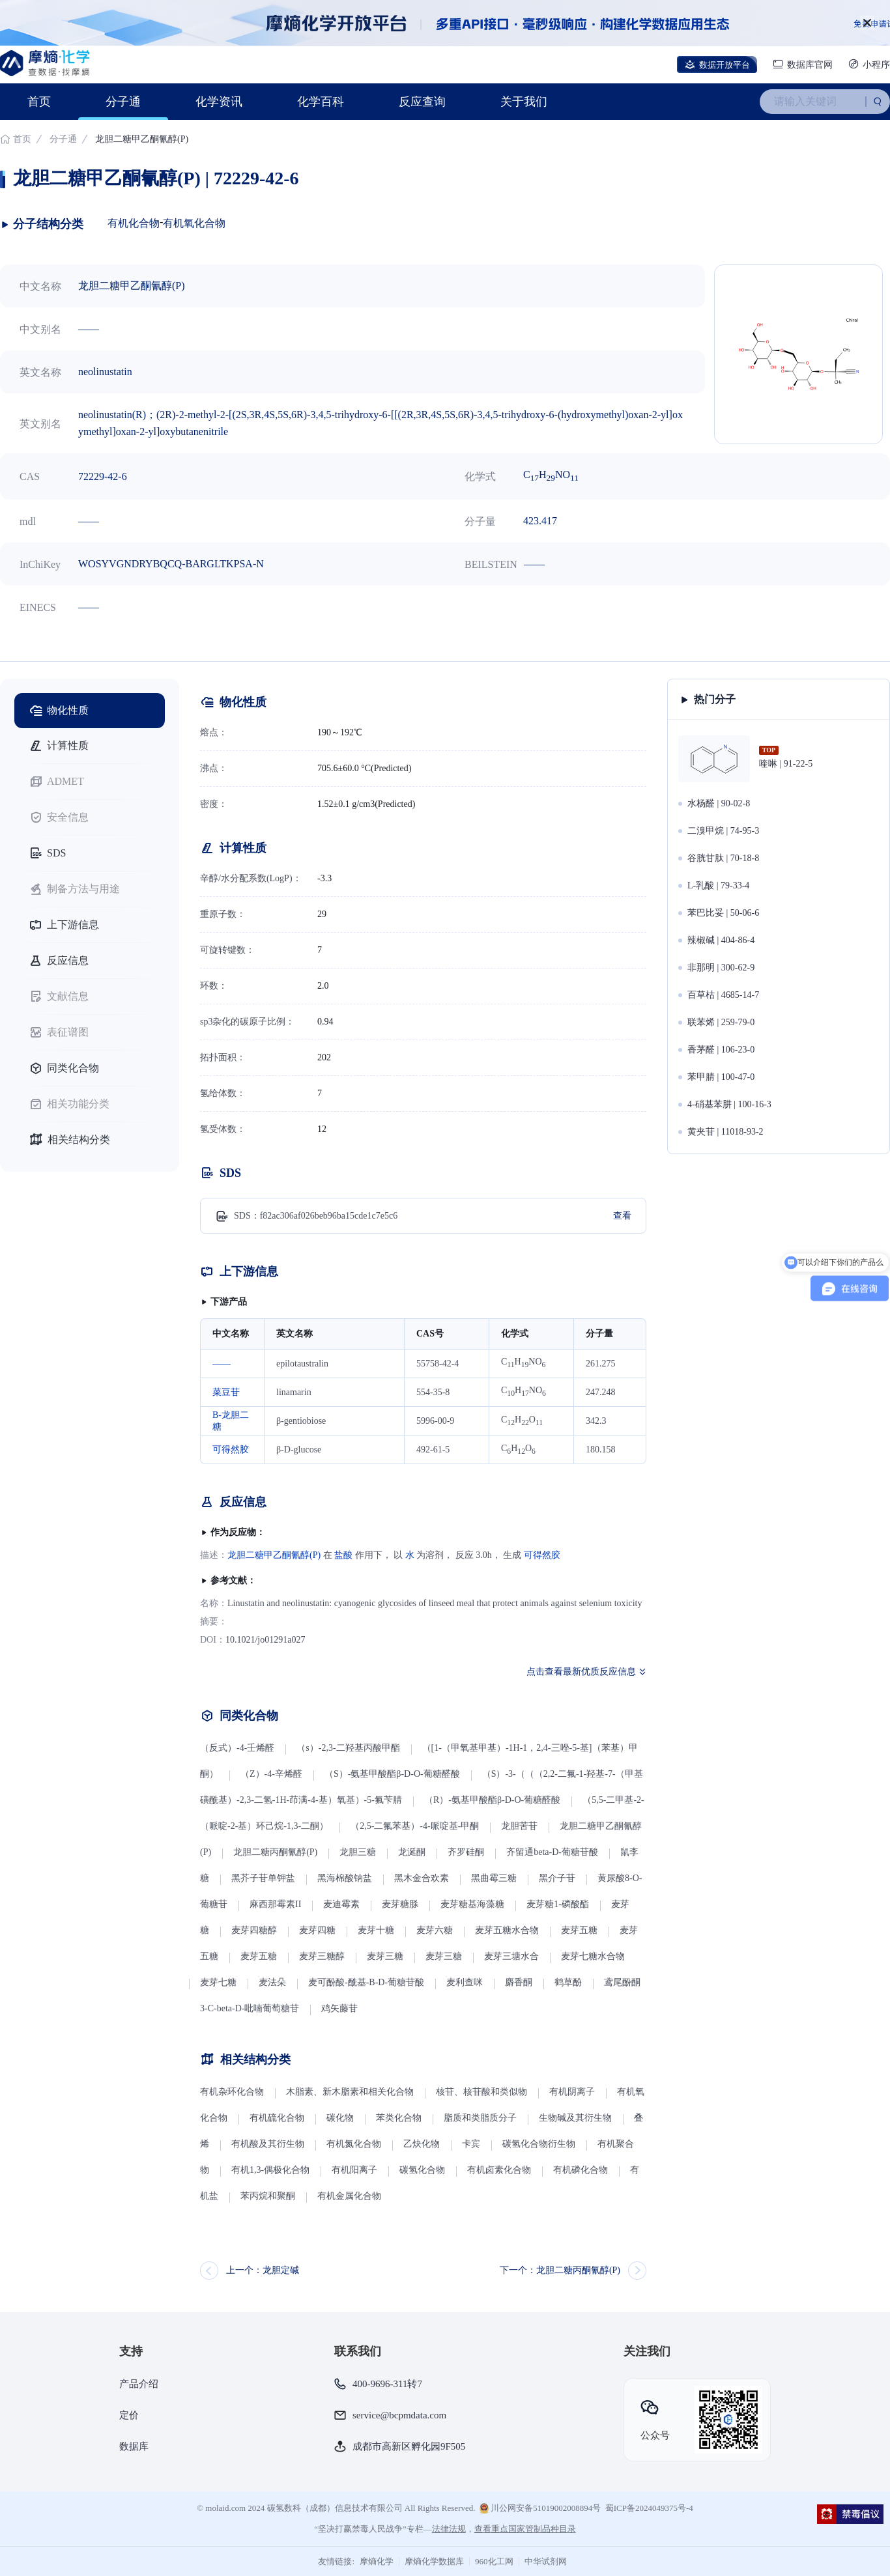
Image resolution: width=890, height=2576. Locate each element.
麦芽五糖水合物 (507, 1930)
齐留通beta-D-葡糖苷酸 (552, 1852)
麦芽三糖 (385, 1956)
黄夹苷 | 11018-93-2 (725, 1132)
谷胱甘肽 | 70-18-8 (723, 858)
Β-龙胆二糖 (230, 1421)
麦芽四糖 (317, 1930)
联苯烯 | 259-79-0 (720, 1022)
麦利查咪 (464, 1982)
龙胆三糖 (357, 1852)
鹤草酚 (568, 1982)
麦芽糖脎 (400, 1904)
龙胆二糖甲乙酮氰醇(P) (274, 1555)
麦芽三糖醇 (322, 1956)
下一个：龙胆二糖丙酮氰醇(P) (560, 2270)
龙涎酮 (411, 1852)
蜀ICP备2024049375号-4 (649, 2508)
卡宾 (471, 2144)
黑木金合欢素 (421, 1878)
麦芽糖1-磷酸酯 (557, 1904)
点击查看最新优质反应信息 (581, 1672)
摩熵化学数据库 (434, 2561)
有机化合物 (134, 223)
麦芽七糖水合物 (593, 1956)
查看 (622, 1216)
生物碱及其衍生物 (575, 2118)
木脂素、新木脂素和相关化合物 (350, 2092)
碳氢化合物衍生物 (538, 2144)
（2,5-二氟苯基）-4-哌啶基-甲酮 (415, 1826)
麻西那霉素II (275, 1904)
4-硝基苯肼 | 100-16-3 (729, 1104)
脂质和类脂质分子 (480, 2118)
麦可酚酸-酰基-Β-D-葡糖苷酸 (366, 1982)
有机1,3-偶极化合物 (270, 2170)
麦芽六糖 (434, 1930)
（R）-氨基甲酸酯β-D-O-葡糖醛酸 (492, 1800)
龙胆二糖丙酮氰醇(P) (275, 1852)
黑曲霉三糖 (494, 1878)
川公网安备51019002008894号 (540, 2508)
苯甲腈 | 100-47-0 (720, 1077)
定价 (129, 2415)
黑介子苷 (557, 1878)
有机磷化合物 (580, 2170)
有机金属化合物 (349, 2196)
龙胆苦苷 (519, 1826)
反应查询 (422, 101)
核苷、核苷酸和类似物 (481, 2092)
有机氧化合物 (194, 223)
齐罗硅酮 (466, 1852)
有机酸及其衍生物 (267, 2144)
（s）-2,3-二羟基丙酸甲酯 (347, 1748)
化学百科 (320, 101)
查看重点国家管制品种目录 (525, 2529)
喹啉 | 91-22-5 (785, 764)
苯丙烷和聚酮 (267, 2196)
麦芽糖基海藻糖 (472, 1904)
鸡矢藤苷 (339, 2008)
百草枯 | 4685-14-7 (723, 995)
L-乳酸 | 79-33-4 (718, 885)
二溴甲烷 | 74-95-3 (723, 831)
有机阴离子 (572, 2092)
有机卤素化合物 (499, 2170)
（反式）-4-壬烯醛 (237, 1748)
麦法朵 (272, 1982)
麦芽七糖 (218, 1982)
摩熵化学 (377, 2561)
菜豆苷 (226, 1392)
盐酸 (343, 1555)
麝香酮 (518, 1982)
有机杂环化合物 (232, 2092)
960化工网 (494, 2561)
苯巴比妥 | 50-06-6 (723, 913)
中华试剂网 (545, 2561)
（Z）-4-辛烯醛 (271, 1774)
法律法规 (449, 2529)
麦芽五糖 (579, 1930)
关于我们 (523, 101)
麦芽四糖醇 (254, 1930)
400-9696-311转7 (387, 2384)
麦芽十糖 (376, 1930)
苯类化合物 (399, 2118)
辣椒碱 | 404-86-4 (720, 940)
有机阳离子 (354, 2170)
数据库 (134, 2446)
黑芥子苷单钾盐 (263, 1878)
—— (221, 1363)
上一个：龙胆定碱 (262, 2270)
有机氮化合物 (353, 2144)
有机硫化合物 (277, 2118)
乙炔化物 (422, 2144)
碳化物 (340, 2118)
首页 (39, 101)
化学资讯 (218, 101)
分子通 (123, 101)
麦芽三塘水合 (511, 1956)
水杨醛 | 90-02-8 (718, 803)
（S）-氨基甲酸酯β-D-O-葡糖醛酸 (392, 1774)
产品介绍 (138, 2384)
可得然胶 (230, 1449)
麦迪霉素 (341, 1904)
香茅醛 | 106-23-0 (720, 1049)
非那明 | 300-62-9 (720, 967)
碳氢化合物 (422, 2170)
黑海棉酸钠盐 (344, 1878)
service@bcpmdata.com (399, 2415)
